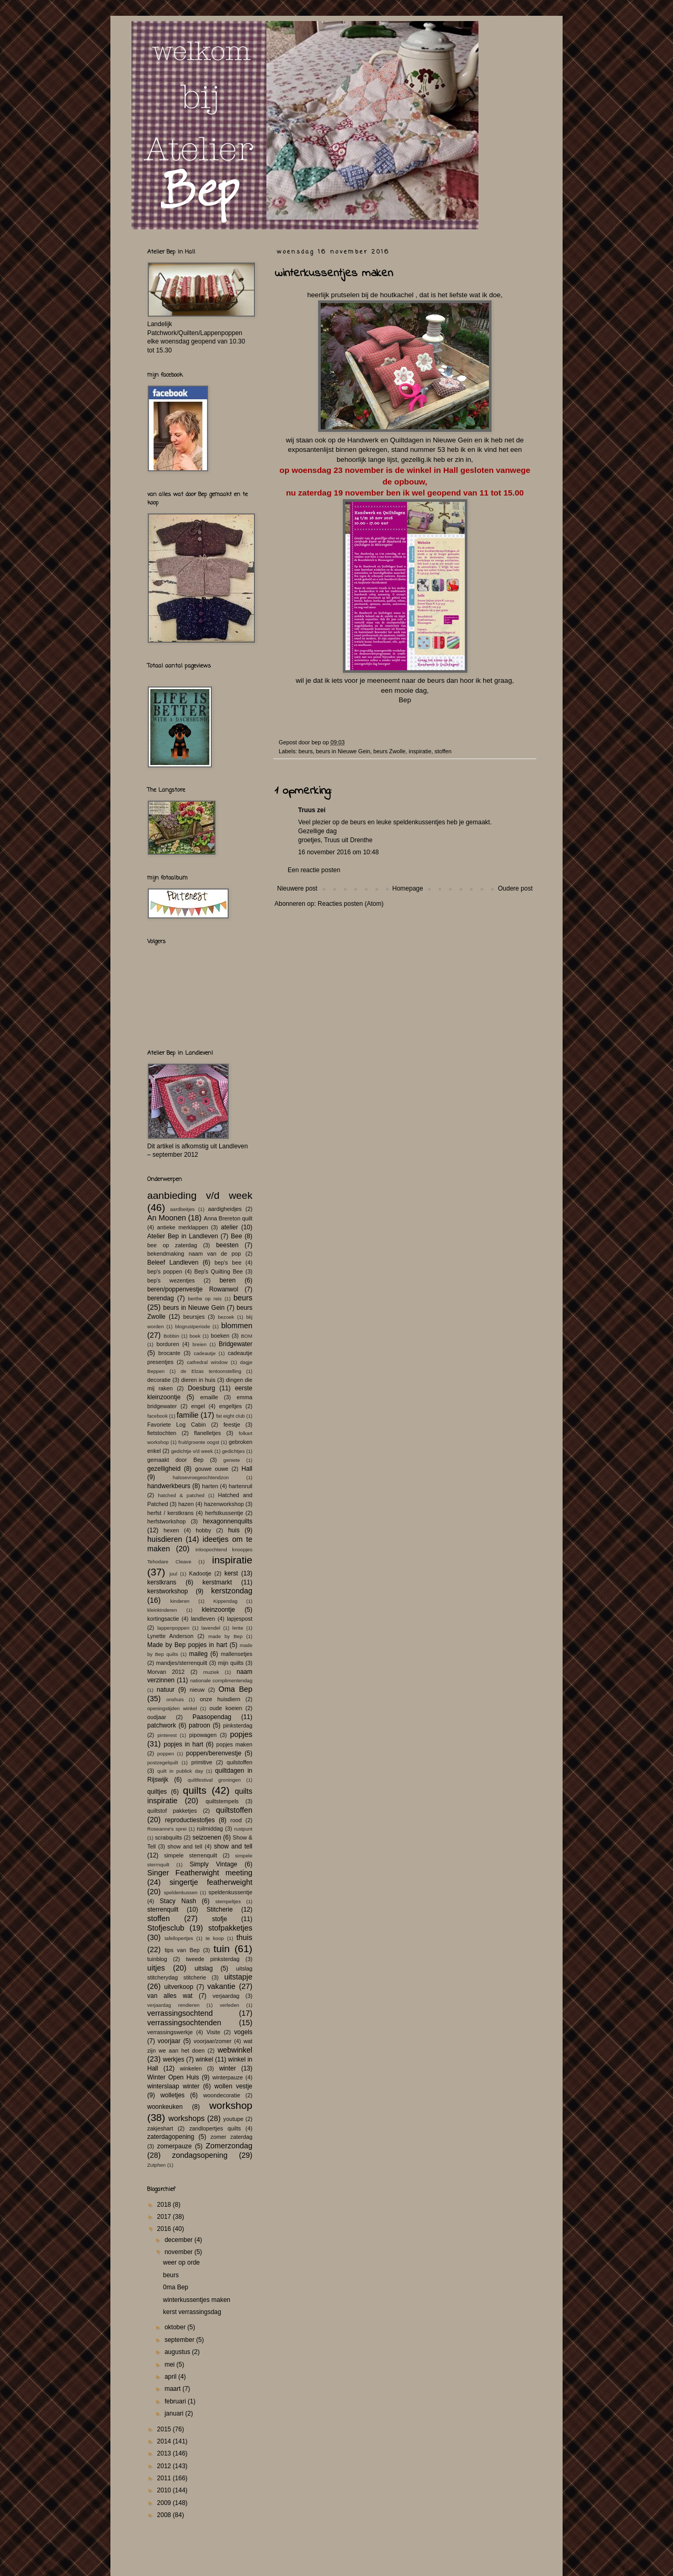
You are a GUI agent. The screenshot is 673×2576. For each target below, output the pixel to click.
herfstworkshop (166, 1521)
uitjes (156, 1968)
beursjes (194, 1317)
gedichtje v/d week (191, 1451)
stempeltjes (228, 1901)
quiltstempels (222, 1801)
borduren (167, 1344)
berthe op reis (204, 1298)
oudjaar (156, 1717)
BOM (246, 1336)
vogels (243, 2032)
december (180, 2240)
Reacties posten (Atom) (350, 903)
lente (237, 1628)
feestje (231, 1424)
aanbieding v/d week (199, 1195)
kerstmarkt (217, 1582)
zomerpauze (174, 2146)
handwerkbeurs (168, 1486)
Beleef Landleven (172, 1262)
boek (194, 1336)
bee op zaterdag (172, 1245)
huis (234, 1530)
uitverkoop (178, 1987)
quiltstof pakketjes (172, 1810)
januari (175, 2413)
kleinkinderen (162, 1610)
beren (227, 1280)
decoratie (158, 1380)
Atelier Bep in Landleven (182, 1236)
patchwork (161, 1725)
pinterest (167, 1735)
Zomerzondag (229, 2145)
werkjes (174, 2059)
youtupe (233, 2119)
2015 (165, 2429)
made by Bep (225, 1636)
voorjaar (169, 2041)
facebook (157, 1416)
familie (188, 1415)
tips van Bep (182, 1950)
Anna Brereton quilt (227, 1218)
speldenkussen (181, 1892)
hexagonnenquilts (227, 1521)
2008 (165, 2515)
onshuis (174, 1699)
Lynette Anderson (170, 1636)
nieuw (197, 1689)
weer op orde (181, 2262)
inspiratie (420, 751)
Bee (236, 1236)
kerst (231, 1573)
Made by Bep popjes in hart (187, 1645)
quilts (195, 1790)
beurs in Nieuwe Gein (343, 751)
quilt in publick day (180, 1771)
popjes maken (234, 1744)
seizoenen (206, 1837)
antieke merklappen (182, 1227)
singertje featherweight (210, 1882)
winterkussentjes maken (196, 2300)
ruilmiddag (210, 1828)
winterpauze (227, 2077)
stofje (219, 1919)
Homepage (407, 888)
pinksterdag (237, 1725)
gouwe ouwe (212, 1469)
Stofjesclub (165, 1928)
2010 (165, 2490)
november (180, 2252)
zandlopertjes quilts (215, 2128)
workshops (186, 2118)
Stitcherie (220, 1909)
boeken (220, 1335)
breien (199, 1344)
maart (173, 2388)
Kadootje (200, 1573)
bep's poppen (164, 1271)
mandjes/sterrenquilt (181, 1663)
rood (236, 1820)
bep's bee (228, 1262)
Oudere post (515, 888)
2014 (165, 2441)
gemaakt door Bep (175, 1460)
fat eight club (230, 1416)
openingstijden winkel (172, 1708)
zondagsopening (200, 2155)
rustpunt (243, 1829)
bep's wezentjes (171, 1280)
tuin (221, 1948)
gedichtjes (233, 1451)
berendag (160, 1298)
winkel (204, 2059)
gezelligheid (163, 1468)
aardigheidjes (225, 1209)
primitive (201, 1762)
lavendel (210, 1628)
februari (176, 2401)
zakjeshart (160, 2128)
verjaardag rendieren (173, 2005)
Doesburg (201, 1388)
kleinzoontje (218, 1609)
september (180, 2339)
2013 (165, 2453)
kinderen (180, 1601)
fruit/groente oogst (198, 1442)
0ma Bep (175, 2287)
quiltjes (157, 1791)
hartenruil (240, 1486)
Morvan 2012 (166, 1672)
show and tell (185, 1846)
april (171, 2376)
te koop (215, 1938)
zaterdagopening (170, 2136)
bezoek (226, 1317)
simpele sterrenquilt (190, 1855)
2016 (165, 2228)
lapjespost (239, 1618)
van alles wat (169, 1995)
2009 (165, 2503)
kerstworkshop (167, 1591)
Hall (246, 1468)
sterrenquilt (162, 1909)
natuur (166, 1689)
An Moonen (166, 1218)
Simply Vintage (214, 1864)
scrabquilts (168, 1837)
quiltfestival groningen (214, 1780)
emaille (209, 1397)
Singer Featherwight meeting (199, 1872)
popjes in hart (183, 1744)
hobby (203, 1530)
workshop (230, 2105)
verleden (229, 2005)
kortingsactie (163, 1618)
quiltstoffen (234, 1810)
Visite (213, 2032)
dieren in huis (198, 1380)
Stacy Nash (178, 1901)
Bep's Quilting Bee (219, 1271)
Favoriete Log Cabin (176, 1424)
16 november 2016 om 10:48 (338, 852)
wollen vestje (233, 2086)
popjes (241, 1734)
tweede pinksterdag (213, 1959)
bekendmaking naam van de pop (194, 1253)
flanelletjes (207, 1433)
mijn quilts (231, 1663)
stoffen (443, 751)
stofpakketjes (230, 1928)
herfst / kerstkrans (170, 1513)
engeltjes (230, 1406)
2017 (165, 2216)
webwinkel (235, 2050)
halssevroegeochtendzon (200, 1477)
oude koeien (225, 1708)
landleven (203, 1618)
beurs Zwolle (389, 751)
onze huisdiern (220, 1699)
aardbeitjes (182, 1209)
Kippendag (225, 1601)
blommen (236, 1325)
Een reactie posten (314, 870)
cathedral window (207, 1362)
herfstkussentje (224, 1513)
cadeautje (204, 1353)
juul (173, 1574)
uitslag (204, 1968)
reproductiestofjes (190, 1820)
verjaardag (225, 1996)
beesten (227, 1245)
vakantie (221, 1986)
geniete (231, 1460)
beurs (306, 751)
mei (171, 2364)
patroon (199, 1725)
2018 (165, 2204)
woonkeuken (164, 2106)
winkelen (191, 2068)
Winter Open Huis (173, 2077)
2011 (165, 2478)
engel (198, 1406)
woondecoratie (221, 2095)
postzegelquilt (162, 1762)
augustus (178, 2352)
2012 (165, 2466)
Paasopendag (211, 1717)
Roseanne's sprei (167, 1829)
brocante (169, 1353)
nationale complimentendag (221, 1680)
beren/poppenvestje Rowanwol (192, 1289)
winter (227, 2068)
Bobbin (171, 1336)
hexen (171, 1530)
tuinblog (157, 1959)
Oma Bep (235, 1689)
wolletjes (172, 2095)
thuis (244, 1937)
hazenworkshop (224, 1504)
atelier (229, 1227)
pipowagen (203, 1735)
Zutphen (156, 2165)
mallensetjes (236, 1654)
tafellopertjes (179, 1938)
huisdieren (164, 1539)
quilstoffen (239, 1762)
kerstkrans (161, 1582)
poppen (165, 1753)
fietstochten (161, 1433)
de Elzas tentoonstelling (211, 1371)
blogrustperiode (192, 1326)
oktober (176, 2327)
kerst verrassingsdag (192, 2312)
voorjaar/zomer (212, 2041)
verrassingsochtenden (184, 2022)
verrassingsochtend (180, 2013)
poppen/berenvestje (213, 1753)
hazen (185, 1504)
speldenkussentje (230, 1892)
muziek (211, 1672)
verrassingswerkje (169, 2032)
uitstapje (238, 1977)
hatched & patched (181, 1495)
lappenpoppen (173, 1628)
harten (210, 1486)
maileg (198, 1654)
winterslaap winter (173, 2086)
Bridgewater (235, 1344)
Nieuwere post (297, 888)
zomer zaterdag (231, 2137)
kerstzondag (231, 1591)
